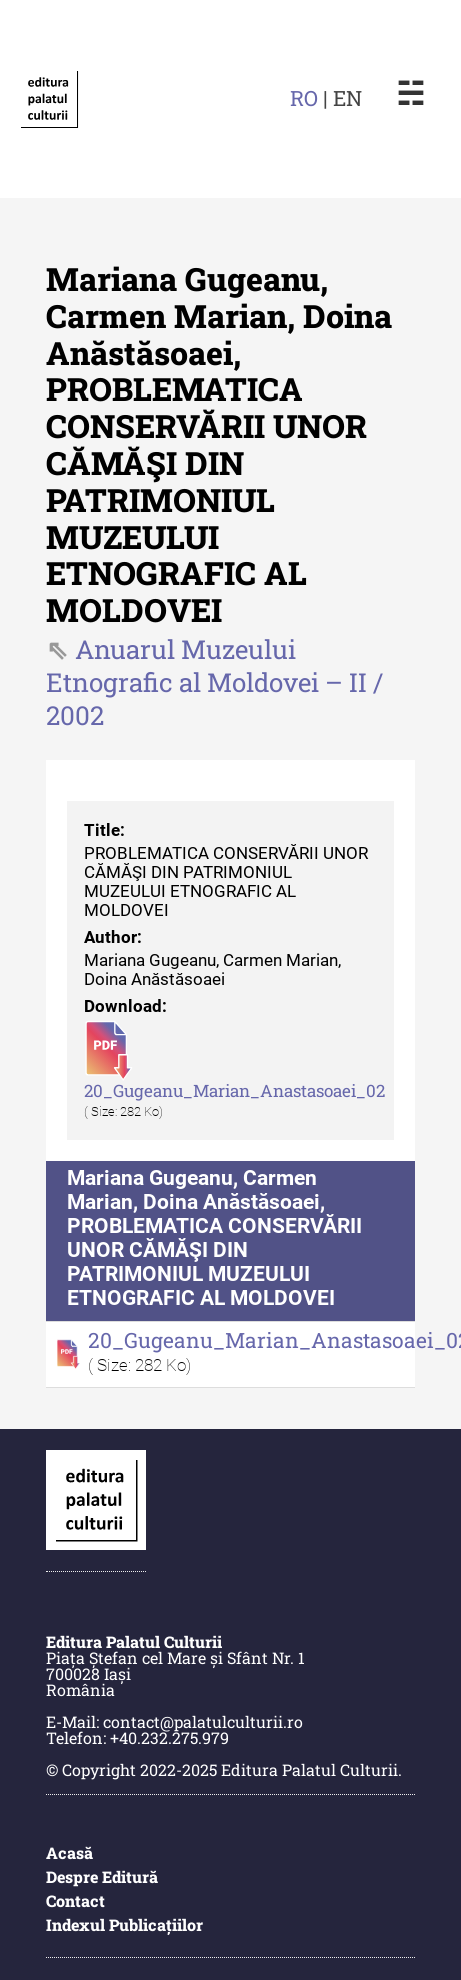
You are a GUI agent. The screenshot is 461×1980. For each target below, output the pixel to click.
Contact (75, 1900)
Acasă (69, 1852)
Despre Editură (102, 1876)
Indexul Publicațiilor (124, 1924)
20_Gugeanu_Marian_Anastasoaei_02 (234, 1091)
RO (304, 98)
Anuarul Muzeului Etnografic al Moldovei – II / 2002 (214, 682)
